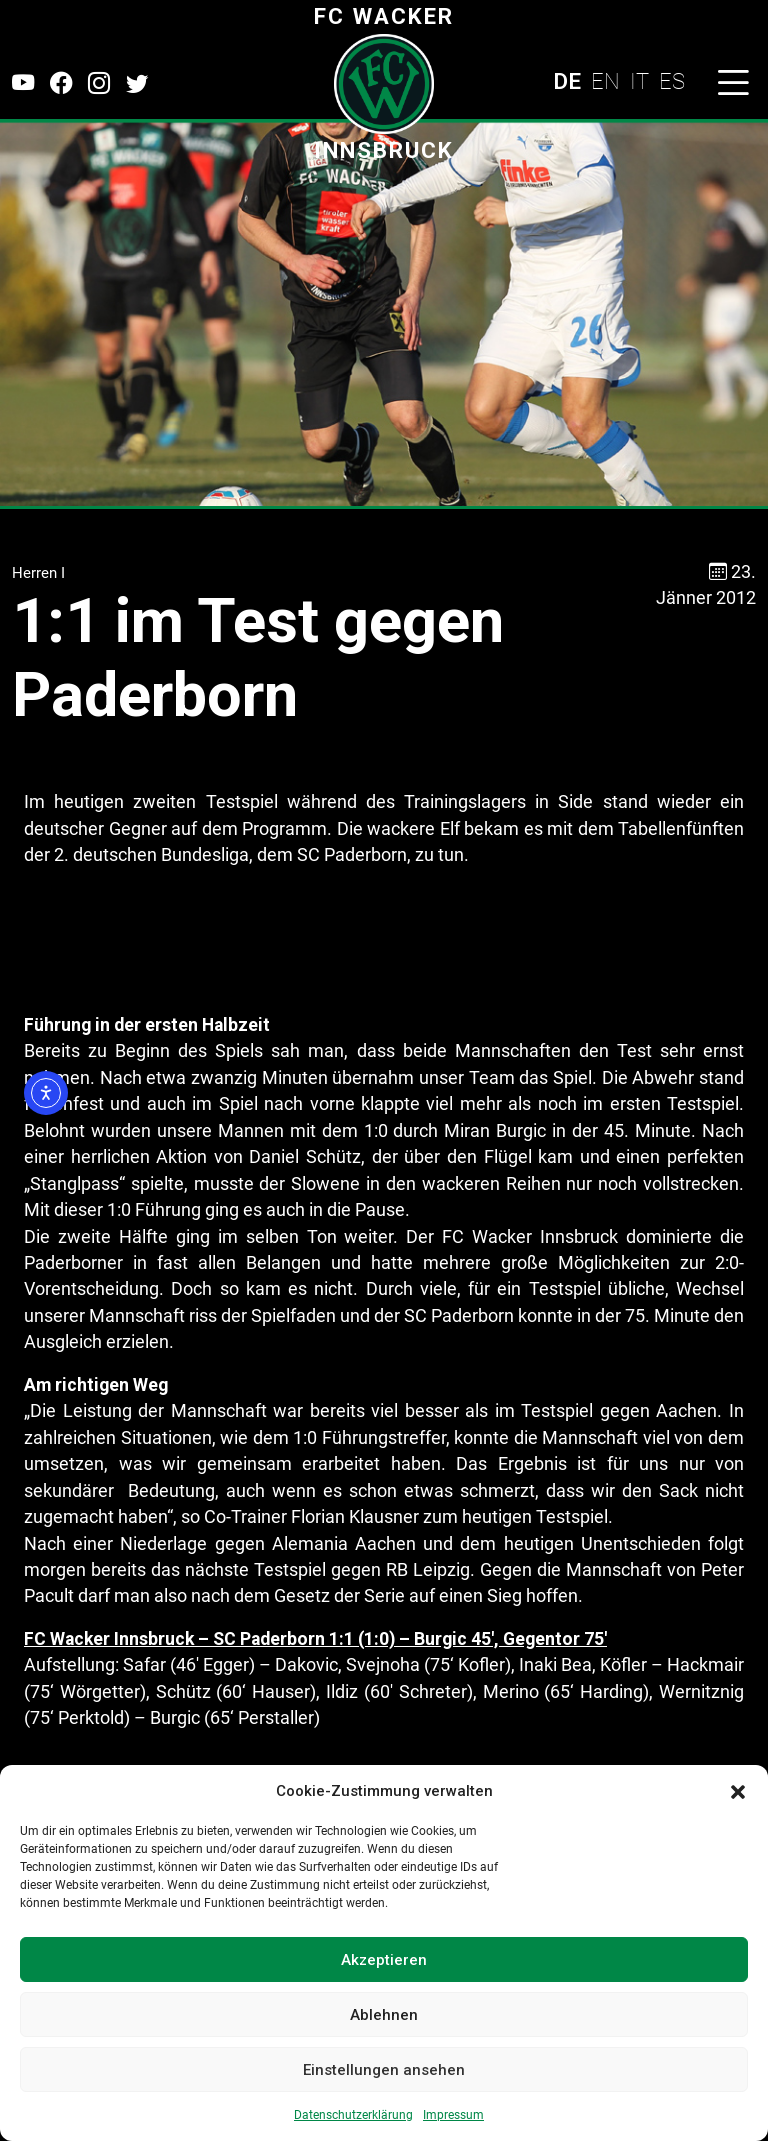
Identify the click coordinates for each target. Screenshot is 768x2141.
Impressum (453, 2115)
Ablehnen (384, 2015)
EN (605, 81)
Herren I (38, 573)
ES (672, 81)
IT (639, 81)
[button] (738, 1791)
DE (567, 81)
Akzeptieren (384, 1960)
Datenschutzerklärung (353, 2115)
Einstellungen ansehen (384, 2070)
